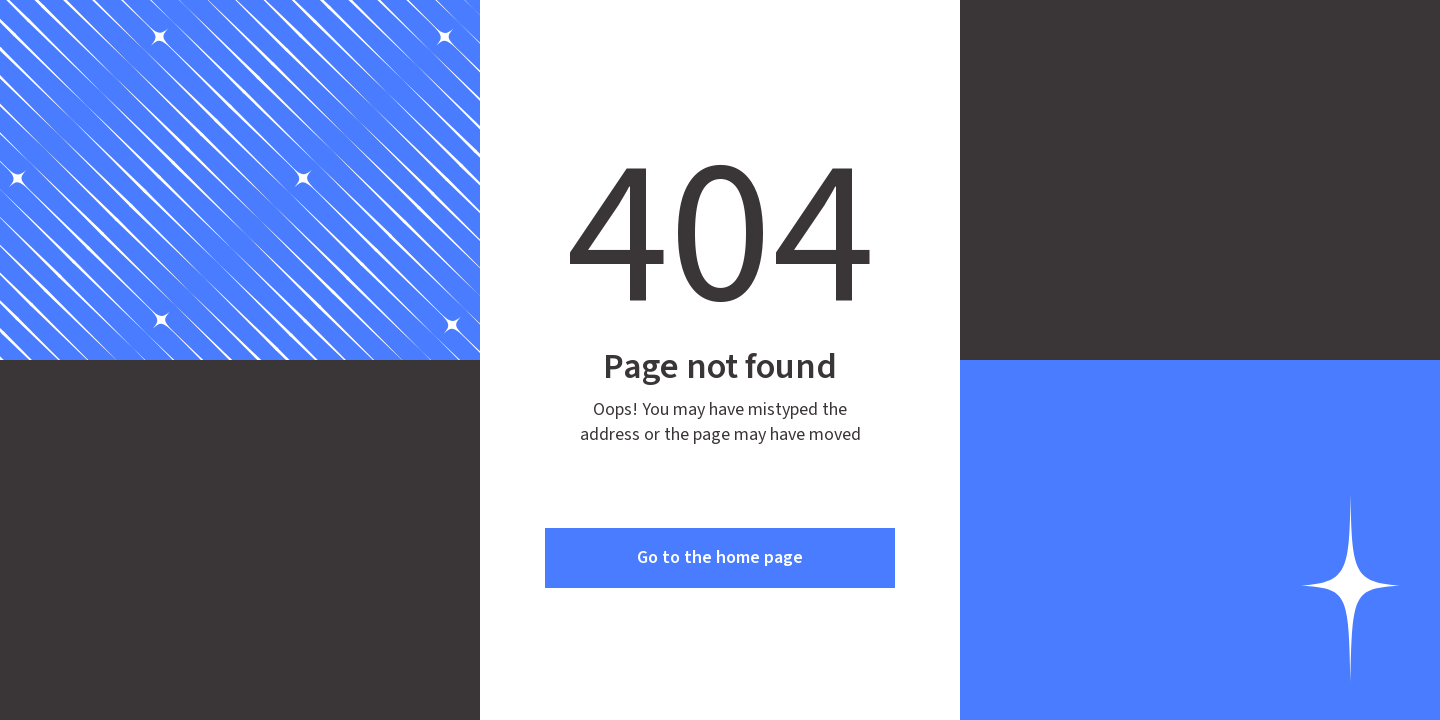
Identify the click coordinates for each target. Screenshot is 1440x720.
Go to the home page (720, 557)
